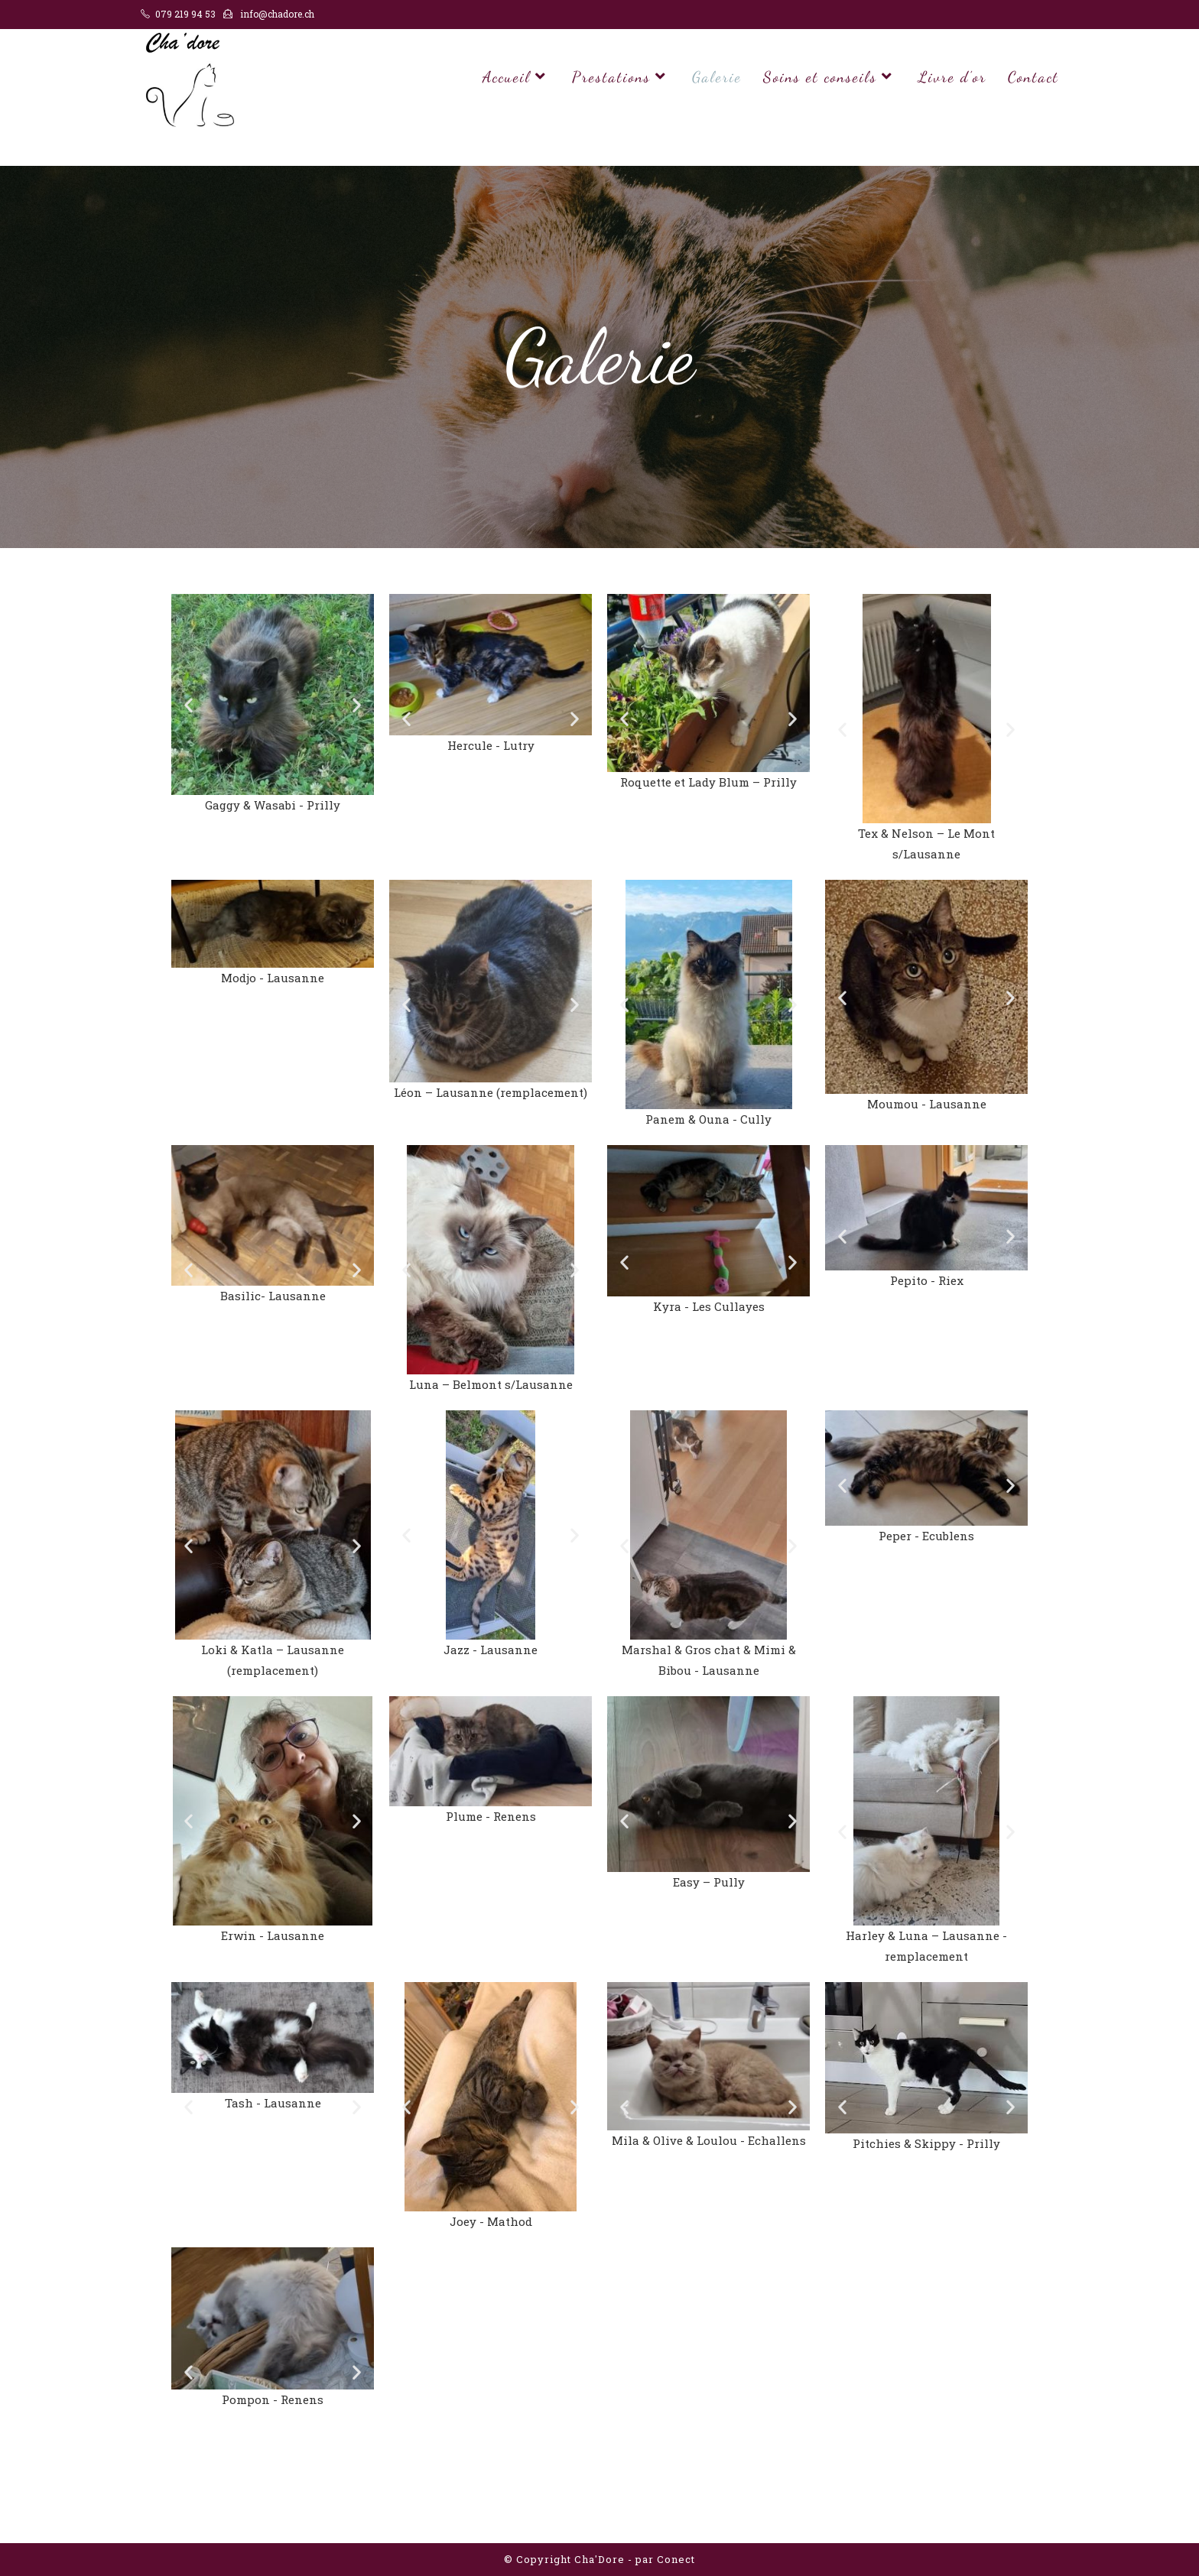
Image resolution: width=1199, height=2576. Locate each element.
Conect (676, 2559)
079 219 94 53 (185, 14)
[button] (188, 704)
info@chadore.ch (277, 14)
